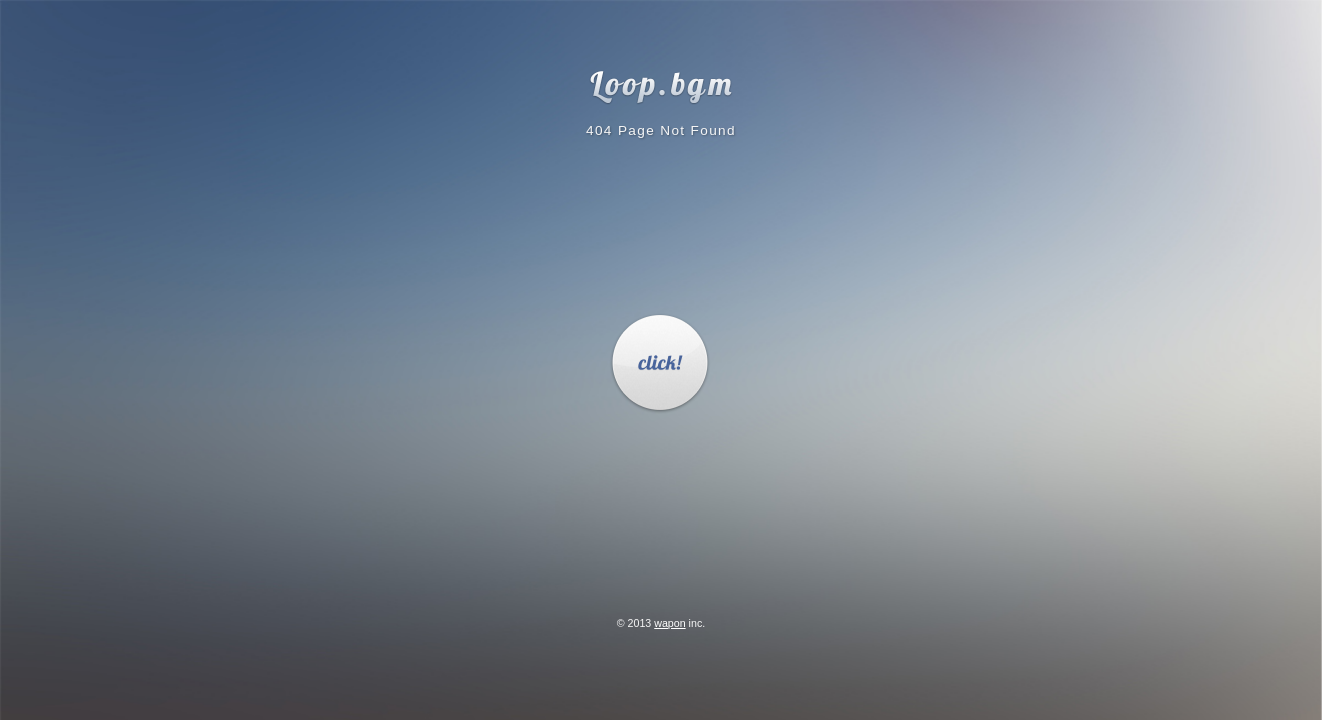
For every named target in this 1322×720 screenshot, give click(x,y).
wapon (669, 623)
